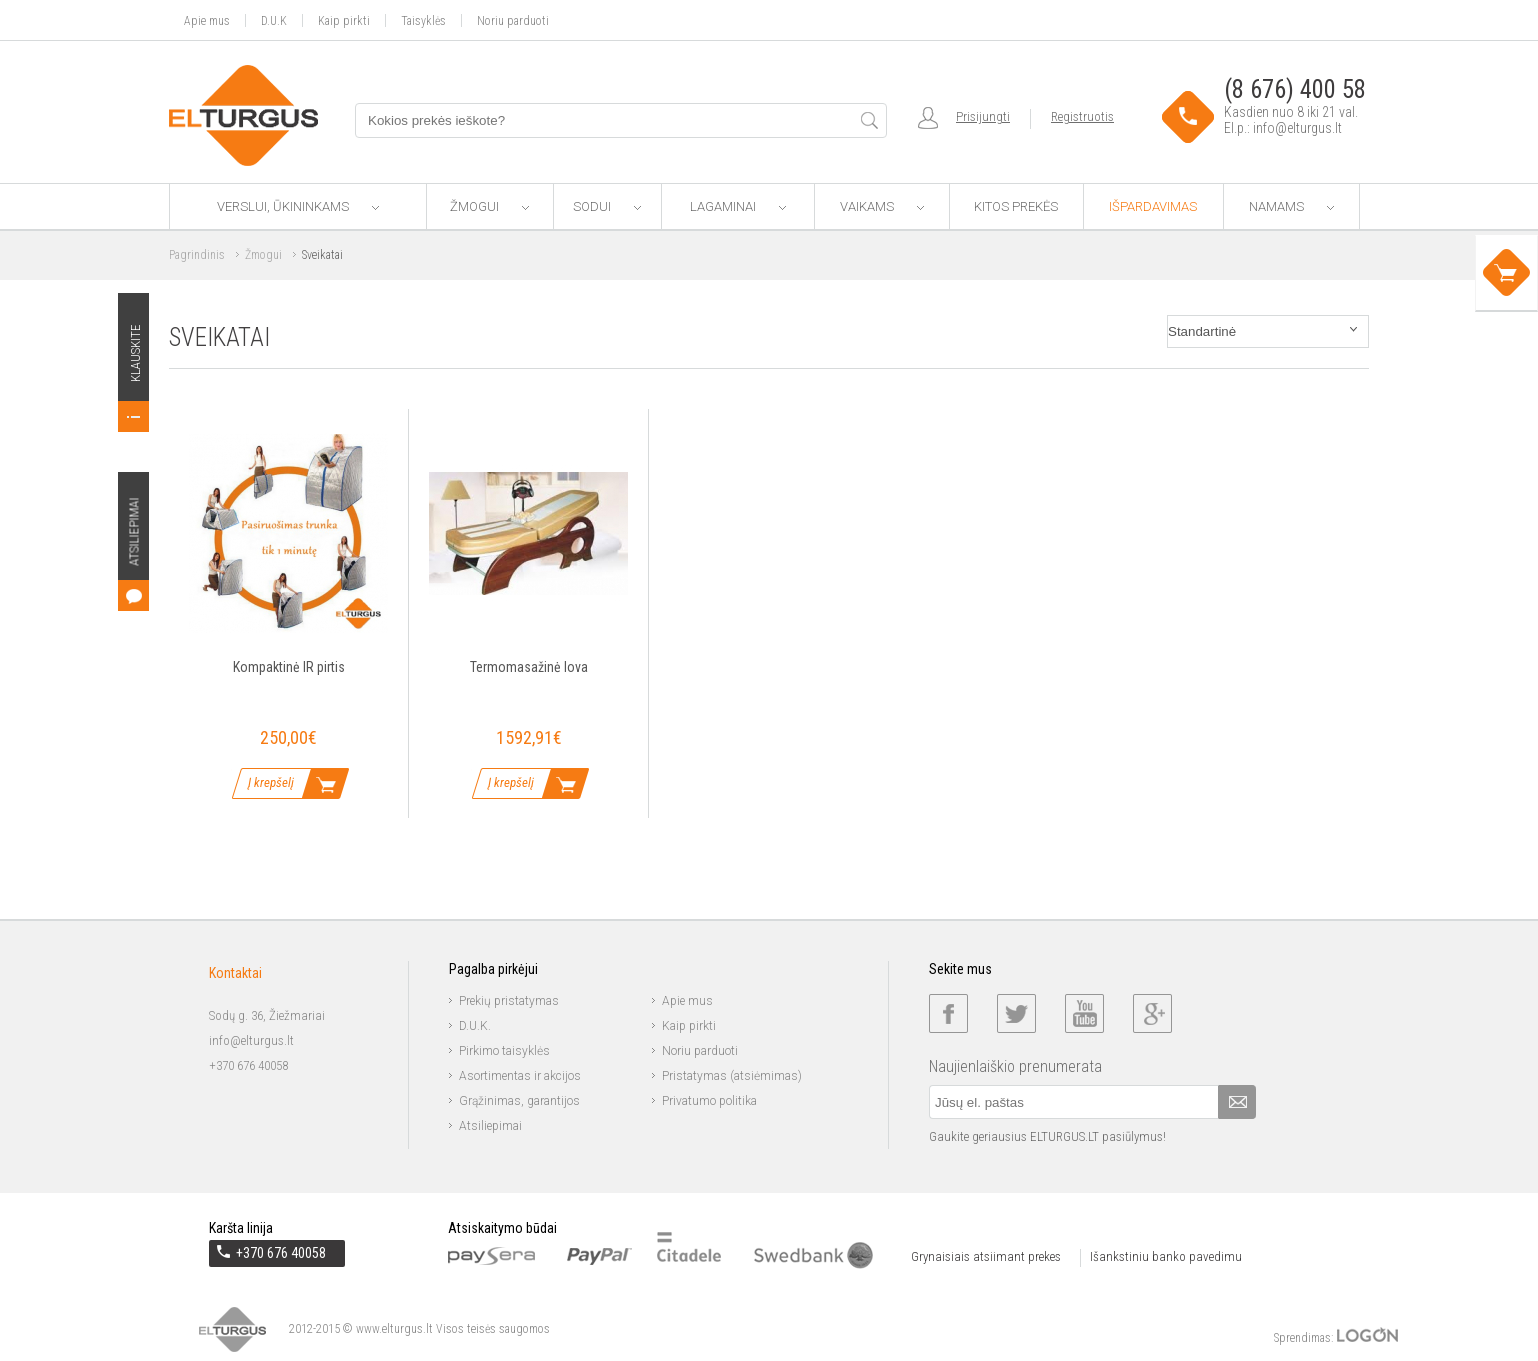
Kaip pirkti (344, 20)
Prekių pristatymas (509, 1001)
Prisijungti (983, 116)
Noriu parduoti (513, 20)
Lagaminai (738, 206)
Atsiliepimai (490, 1126)
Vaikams (882, 206)
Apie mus (207, 20)
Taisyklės (423, 20)
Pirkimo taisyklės (504, 1051)
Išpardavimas (1153, 206)
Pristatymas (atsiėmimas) (732, 1076)
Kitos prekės (1016, 206)
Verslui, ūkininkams (298, 206)
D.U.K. (475, 1026)
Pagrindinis (197, 255)
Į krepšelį (271, 782)
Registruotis (1082, 116)
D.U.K (274, 20)
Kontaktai (235, 973)
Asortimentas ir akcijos (520, 1076)
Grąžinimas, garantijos (519, 1101)
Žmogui (489, 206)
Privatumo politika (709, 1101)
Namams (1291, 206)
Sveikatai (322, 255)
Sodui (607, 206)
